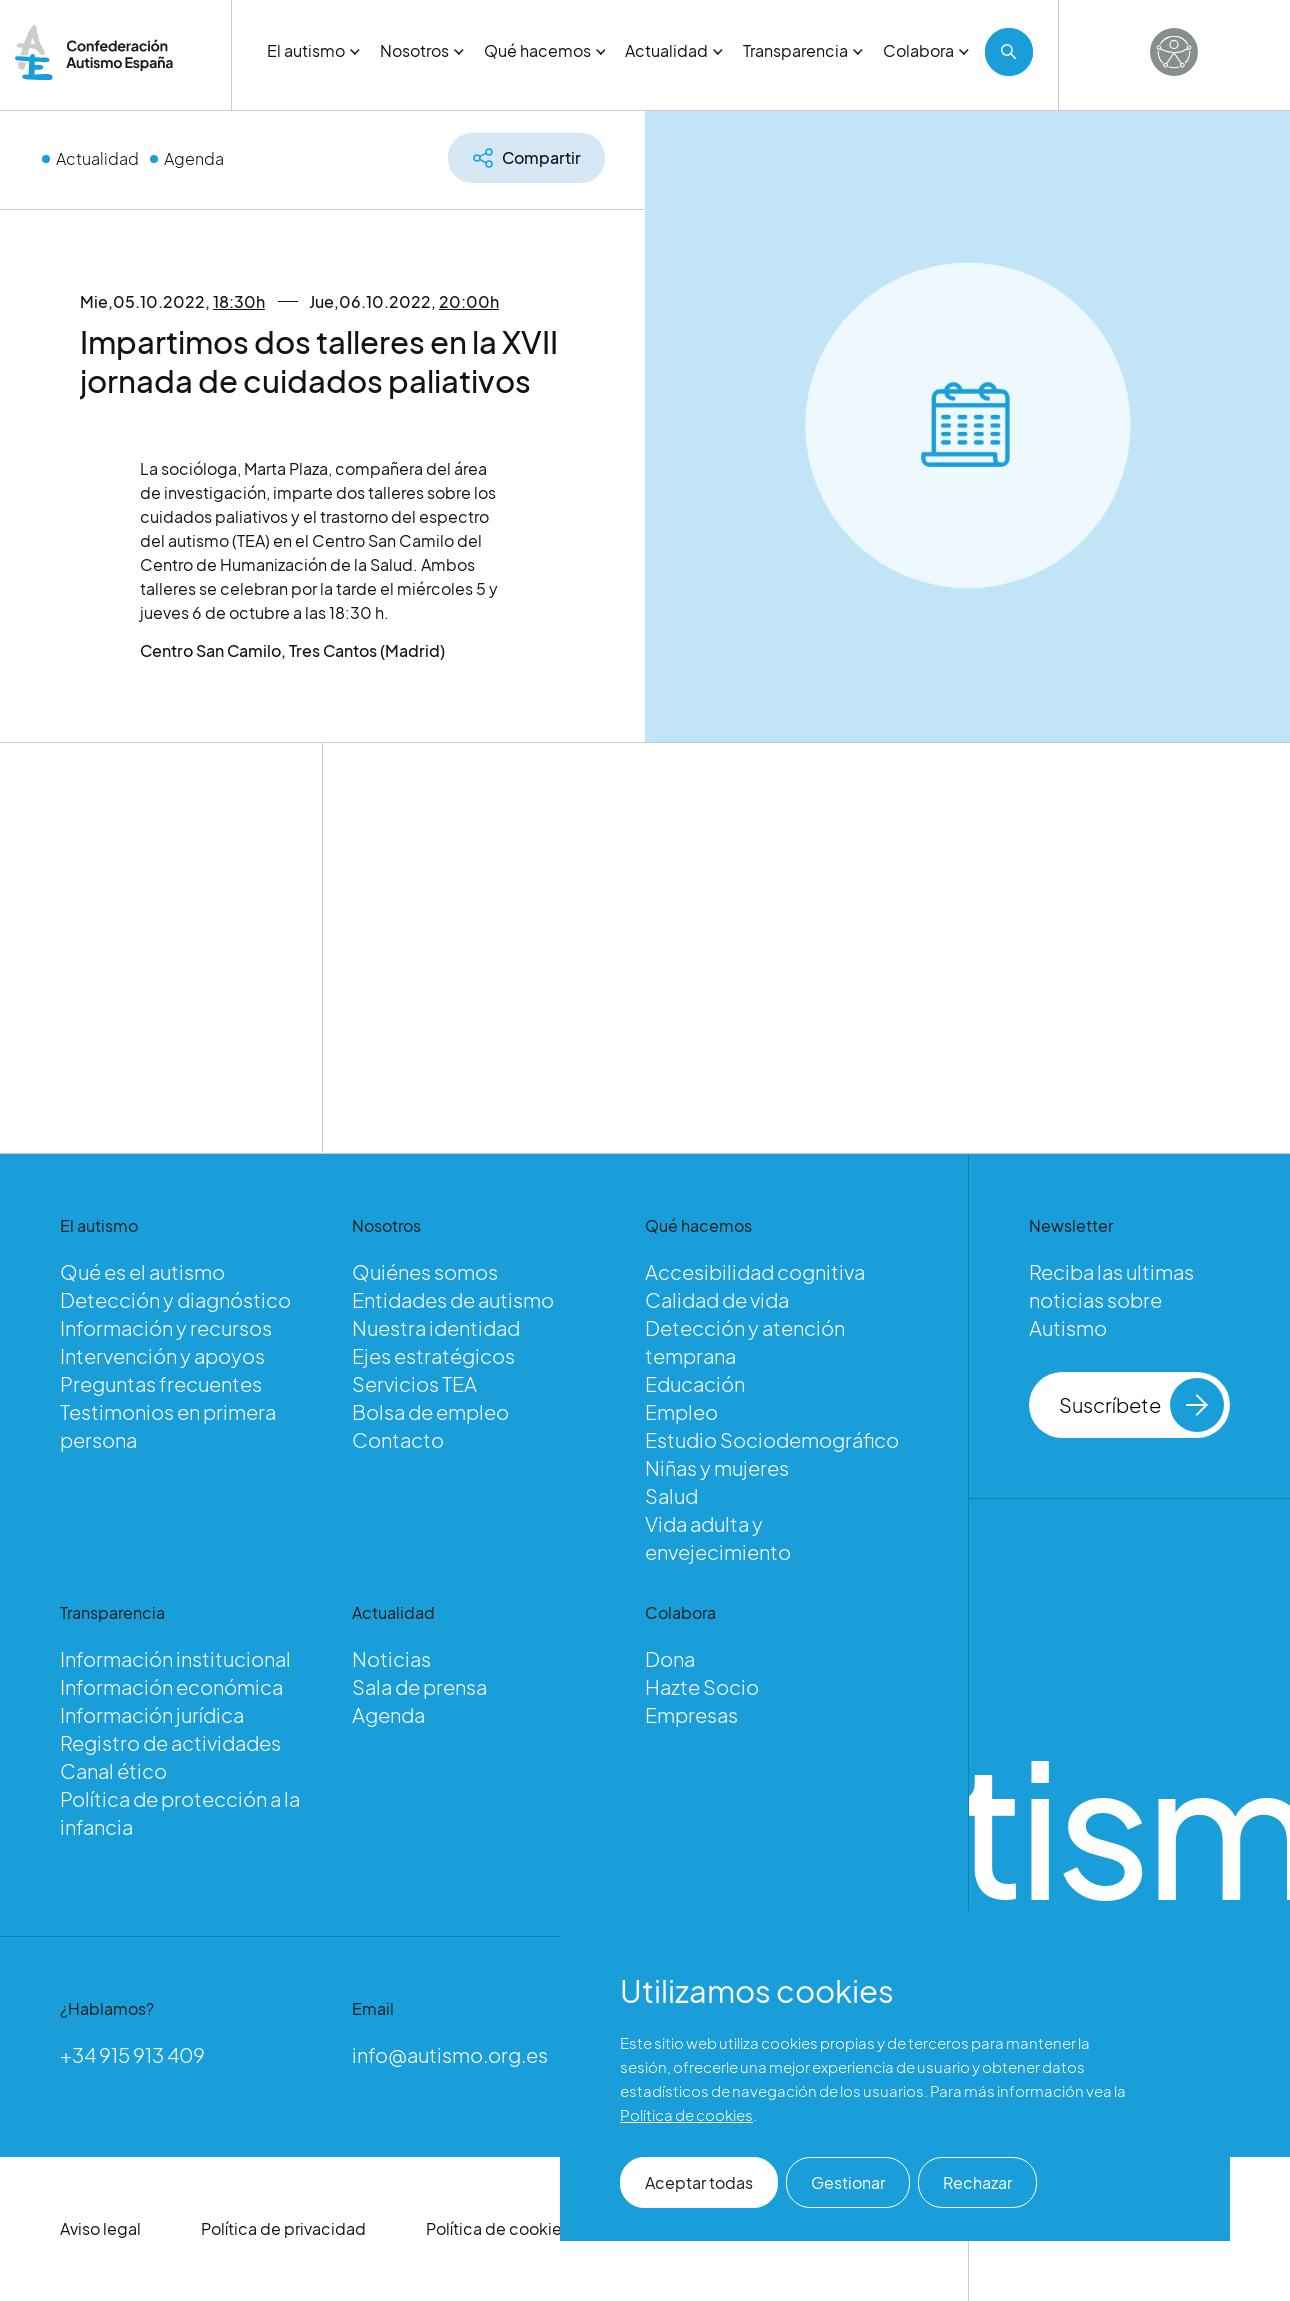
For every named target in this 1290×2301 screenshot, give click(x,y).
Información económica (171, 1686)
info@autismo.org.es (450, 2054)
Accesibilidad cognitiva (755, 1271)
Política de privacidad (283, 2228)
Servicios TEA (414, 1383)
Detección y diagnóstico (175, 1299)
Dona (670, 1658)
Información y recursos (166, 1327)
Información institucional (175, 1658)
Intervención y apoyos (162, 1355)
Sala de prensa (419, 1686)
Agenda (194, 158)
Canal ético (113, 1770)
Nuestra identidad (436, 1327)
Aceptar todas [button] (699, 2182)
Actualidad (674, 50)
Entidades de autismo (453, 1299)
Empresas (691, 1714)
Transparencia (803, 50)
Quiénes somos (425, 1271)
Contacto (398, 1439)
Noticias (391, 1658)
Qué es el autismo (142, 1271)
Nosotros (422, 50)
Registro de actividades (170, 1742)
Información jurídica (152, 1714)
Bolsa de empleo (430, 1411)
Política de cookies (498, 2228)
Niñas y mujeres (717, 1467)
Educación (695, 1383)
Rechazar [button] (977, 2182)
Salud (671, 1495)
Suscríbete (1142, 1405)
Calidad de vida (717, 1299)
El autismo (313, 50)
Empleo (681, 1411)
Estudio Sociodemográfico (772, 1439)
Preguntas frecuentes (161, 1383)
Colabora (926, 50)
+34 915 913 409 (132, 2054)
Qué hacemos (545, 50)
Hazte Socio (702, 1686)
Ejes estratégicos (433, 1355)
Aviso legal (100, 2228)
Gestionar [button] (848, 2182)
